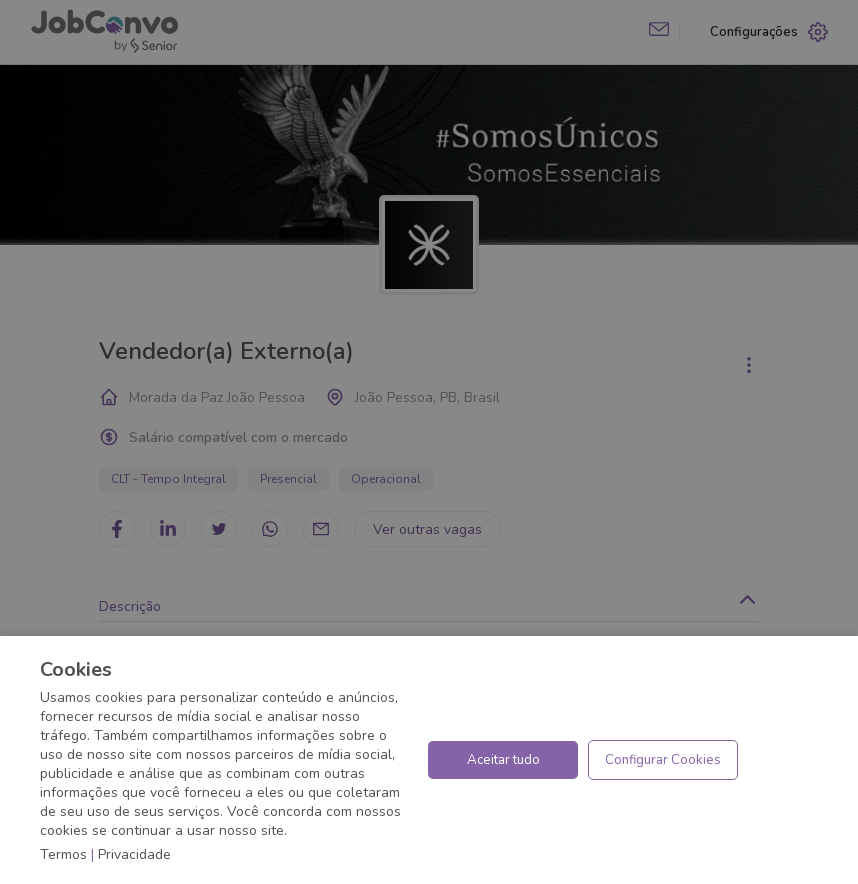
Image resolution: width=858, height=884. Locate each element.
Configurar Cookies (663, 760)
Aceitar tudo (503, 760)
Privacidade (134, 854)
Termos (63, 854)
